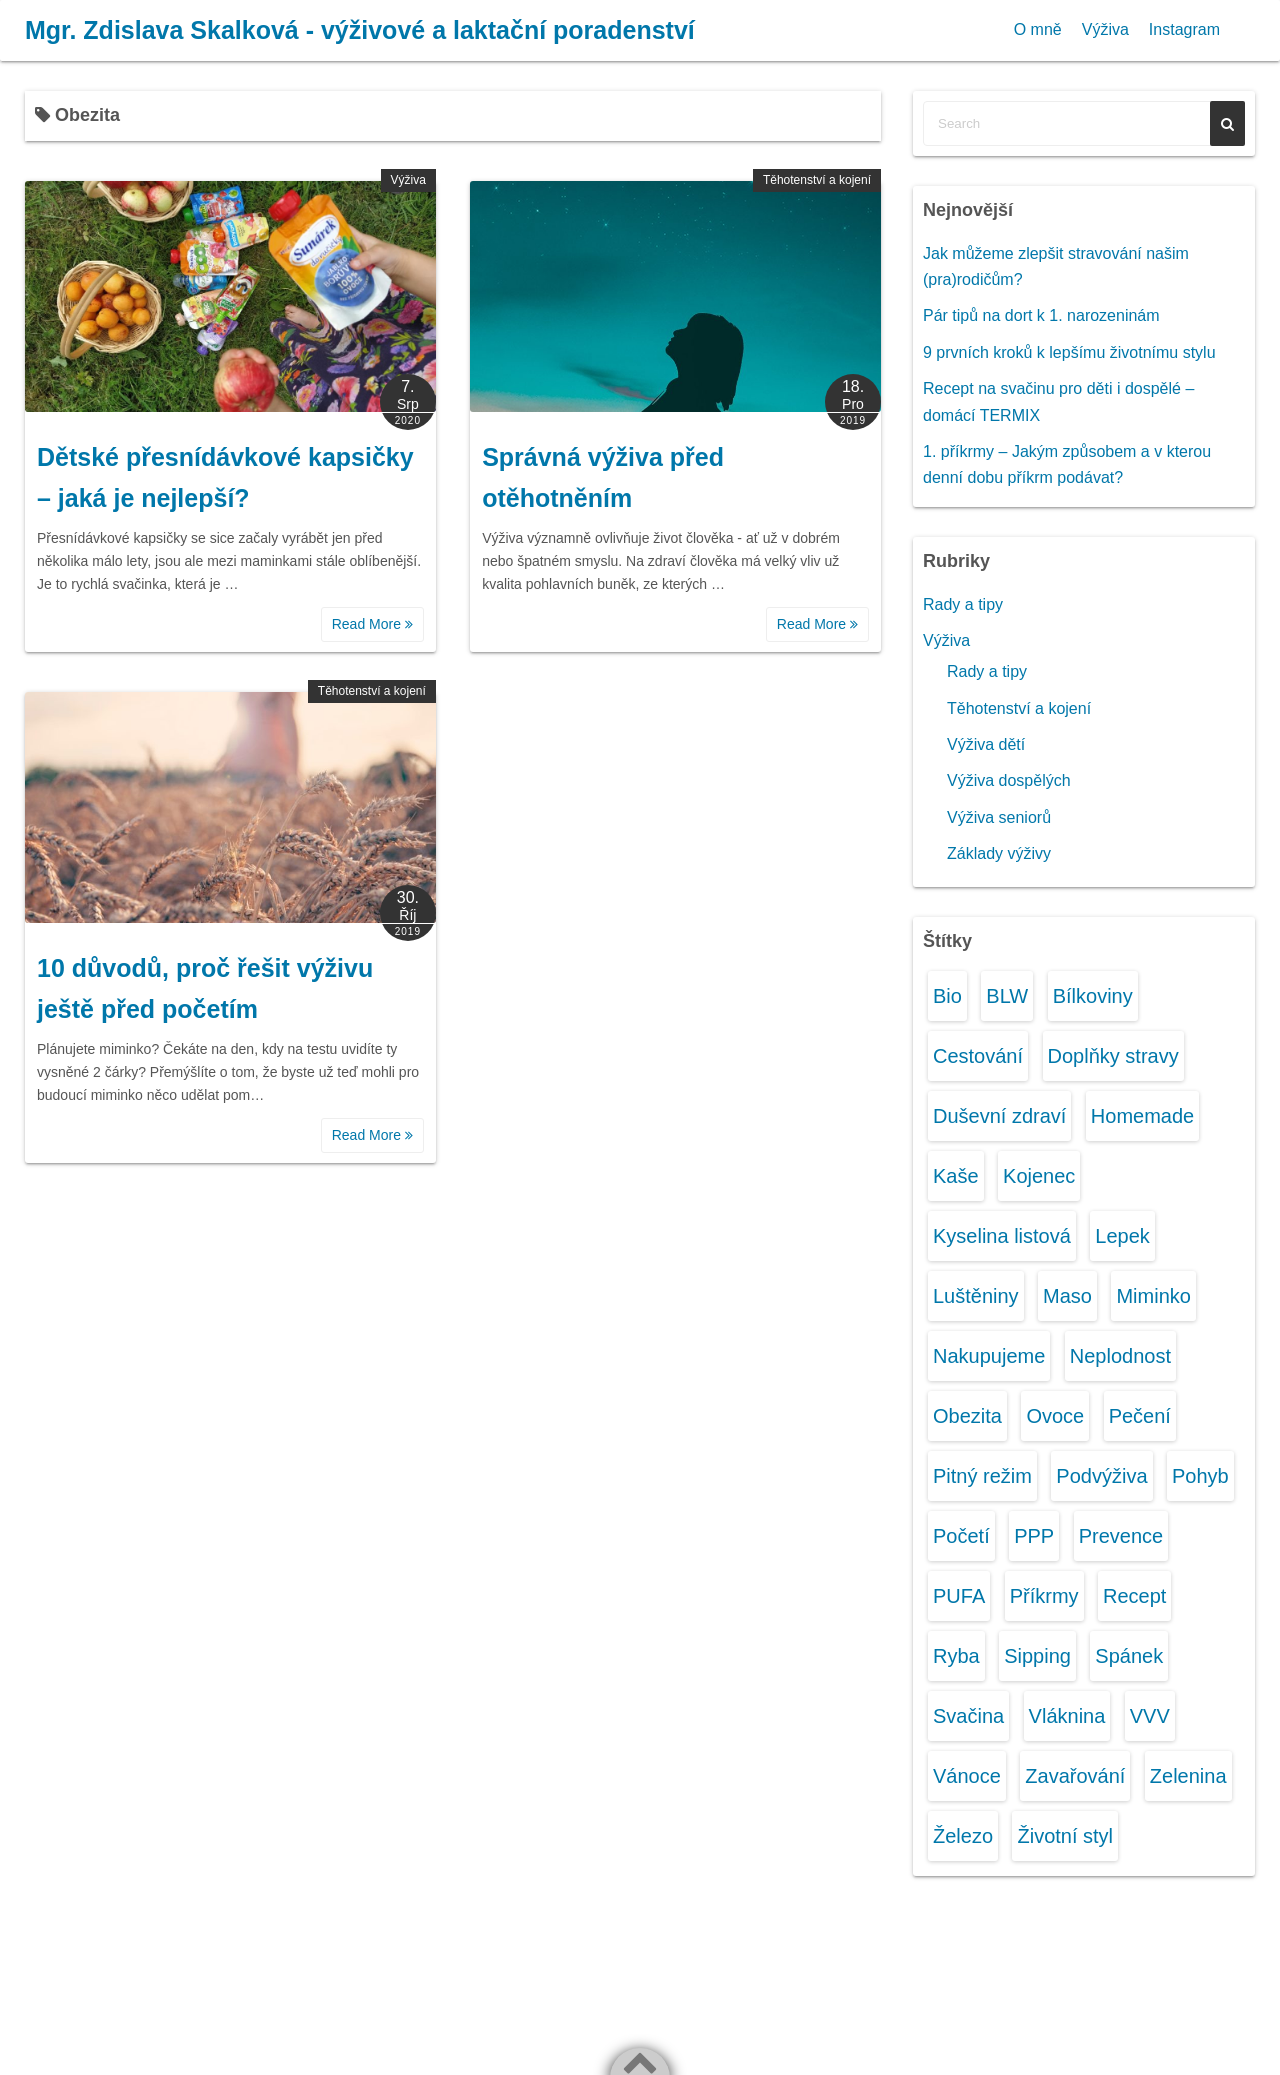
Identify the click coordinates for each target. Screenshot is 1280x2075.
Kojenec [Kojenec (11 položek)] (1039, 1176)
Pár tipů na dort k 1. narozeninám (1041, 315)
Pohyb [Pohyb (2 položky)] (1200, 1476)
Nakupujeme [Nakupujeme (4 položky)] (989, 1356)
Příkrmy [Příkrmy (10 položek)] (1044, 1596)
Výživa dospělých (1009, 780)
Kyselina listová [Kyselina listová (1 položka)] (1002, 1236)
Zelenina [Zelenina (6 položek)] (1188, 1776)
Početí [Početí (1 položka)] (961, 1536)
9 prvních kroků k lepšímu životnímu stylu (1069, 352)
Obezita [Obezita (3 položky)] (967, 1416)
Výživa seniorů (999, 817)
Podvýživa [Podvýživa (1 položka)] (1101, 1476)
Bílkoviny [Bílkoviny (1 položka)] (1093, 996)
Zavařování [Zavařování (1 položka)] (1075, 1776)
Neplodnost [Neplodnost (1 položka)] (1120, 1356)
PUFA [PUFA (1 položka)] (959, 1596)
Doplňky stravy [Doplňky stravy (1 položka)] (1113, 1056)
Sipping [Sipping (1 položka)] (1037, 1656)
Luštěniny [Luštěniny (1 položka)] (976, 1296)
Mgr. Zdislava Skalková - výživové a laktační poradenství (360, 30)
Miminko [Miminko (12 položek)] (1153, 1296)
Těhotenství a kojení (817, 180)
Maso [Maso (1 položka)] (1067, 1296)
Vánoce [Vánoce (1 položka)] (967, 1776)
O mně (1038, 29)
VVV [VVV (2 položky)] (1150, 1716)
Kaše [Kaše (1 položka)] (956, 1176)
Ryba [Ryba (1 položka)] (956, 1656)
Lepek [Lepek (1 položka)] (1122, 1236)
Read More (372, 624)
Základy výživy (999, 853)
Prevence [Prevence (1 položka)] (1121, 1536)
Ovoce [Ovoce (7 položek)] (1055, 1416)
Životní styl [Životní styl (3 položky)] (1065, 1836)
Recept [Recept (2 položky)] (1134, 1596)
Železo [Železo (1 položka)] (963, 1836)
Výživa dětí (986, 744)
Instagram (1184, 29)
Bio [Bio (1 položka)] (947, 996)
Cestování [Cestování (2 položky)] (978, 1056)
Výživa (1105, 29)
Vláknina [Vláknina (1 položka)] (1067, 1716)
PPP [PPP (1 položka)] (1034, 1536)
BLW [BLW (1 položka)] (1007, 996)
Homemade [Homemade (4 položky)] (1142, 1116)
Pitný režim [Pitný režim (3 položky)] (982, 1476)
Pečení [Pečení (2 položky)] (1140, 1416)
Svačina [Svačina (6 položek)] (968, 1716)
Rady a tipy (963, 604)
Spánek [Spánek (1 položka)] (1129, 1656)
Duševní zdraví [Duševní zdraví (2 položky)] (999, 1116)
